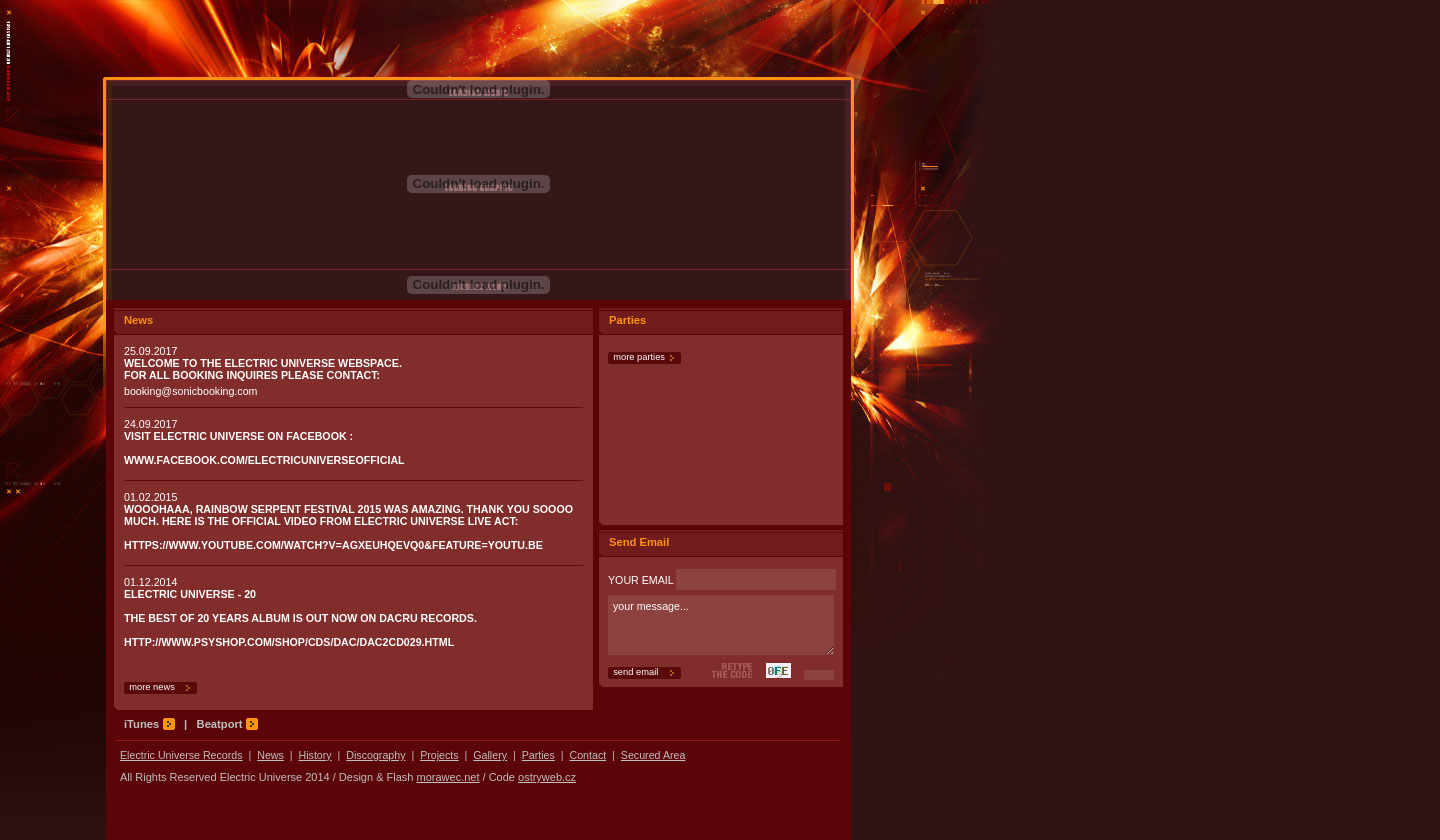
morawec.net (448, 777)
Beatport (228, 724)
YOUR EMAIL (722, 580)
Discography (375, 755)
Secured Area (653, 755)
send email (633, 672)
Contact (587, 755)
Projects (439, 755)
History (315, 755)
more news (149, 687)
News (270, 755)
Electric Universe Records (181, 755)
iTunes (149, 724)
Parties (538, 755)
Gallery (490, 755)
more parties (636, 357)
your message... (721, 625)
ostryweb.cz (547, 777)
